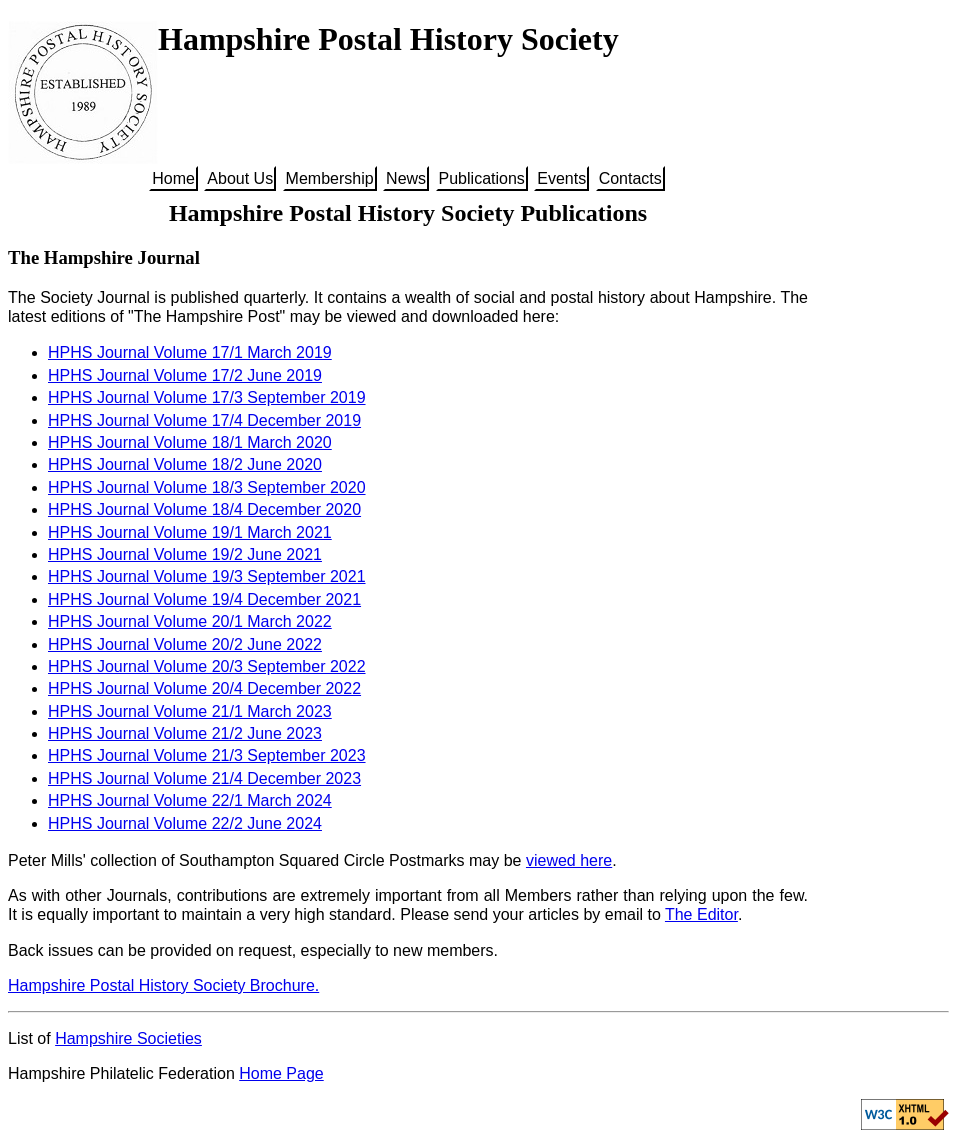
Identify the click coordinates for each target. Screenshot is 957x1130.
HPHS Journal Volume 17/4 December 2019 (204, 420)
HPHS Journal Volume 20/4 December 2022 (204, 688)
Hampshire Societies (128, 1038)
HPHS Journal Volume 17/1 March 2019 (190, 352)
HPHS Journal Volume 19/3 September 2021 (207, 576)
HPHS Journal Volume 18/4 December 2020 (204, 509)
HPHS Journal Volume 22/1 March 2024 (190, 800)
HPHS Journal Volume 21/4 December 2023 (204, 778)
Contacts (630, 178)
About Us (240, 178)
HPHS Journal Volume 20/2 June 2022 (185, 644)
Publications (482, 178)
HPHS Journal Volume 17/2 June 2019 (185, 375)
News (406, 178)
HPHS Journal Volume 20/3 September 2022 (207, 666)
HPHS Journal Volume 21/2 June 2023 (185, 733)
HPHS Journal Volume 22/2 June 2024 (185, 823)
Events (561, 178)
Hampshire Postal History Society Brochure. (163, 985)
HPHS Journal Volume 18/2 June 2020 (185, 464)
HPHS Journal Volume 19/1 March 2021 (190, 532)
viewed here (569, 860)
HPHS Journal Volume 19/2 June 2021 (185, 554)
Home (173, 178)
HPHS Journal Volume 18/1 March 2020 (190, 442)
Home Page (281, 1073)
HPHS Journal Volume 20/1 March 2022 (190, 621)
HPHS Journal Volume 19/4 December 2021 (204, 599)
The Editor (701, 914)
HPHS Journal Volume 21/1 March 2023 (190, 711)
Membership (330, 178)
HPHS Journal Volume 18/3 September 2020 (207, 487)
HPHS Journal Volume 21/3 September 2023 (207, 755)
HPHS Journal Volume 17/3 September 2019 (207, 397)
